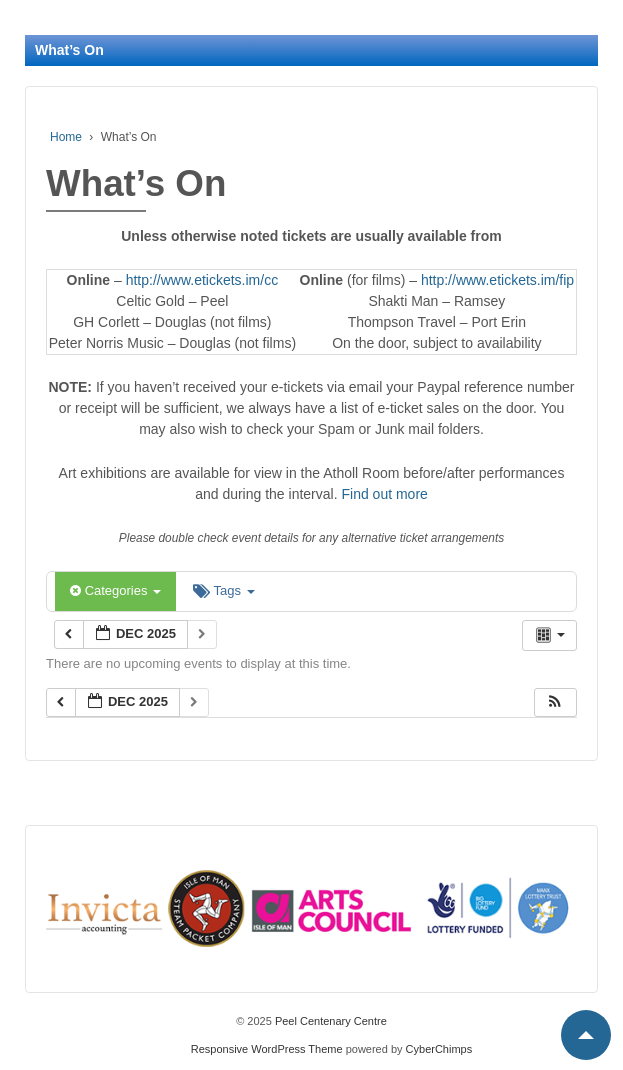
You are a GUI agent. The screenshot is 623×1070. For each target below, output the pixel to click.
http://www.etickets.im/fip (497, 280)
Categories (115, 590)
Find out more (384, 494)
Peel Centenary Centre (329, 1021)
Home (66, 137)
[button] (555, 702)
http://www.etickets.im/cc (202, 280)
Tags (223, 590)
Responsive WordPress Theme (267, 1049)
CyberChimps (439, 1049)
